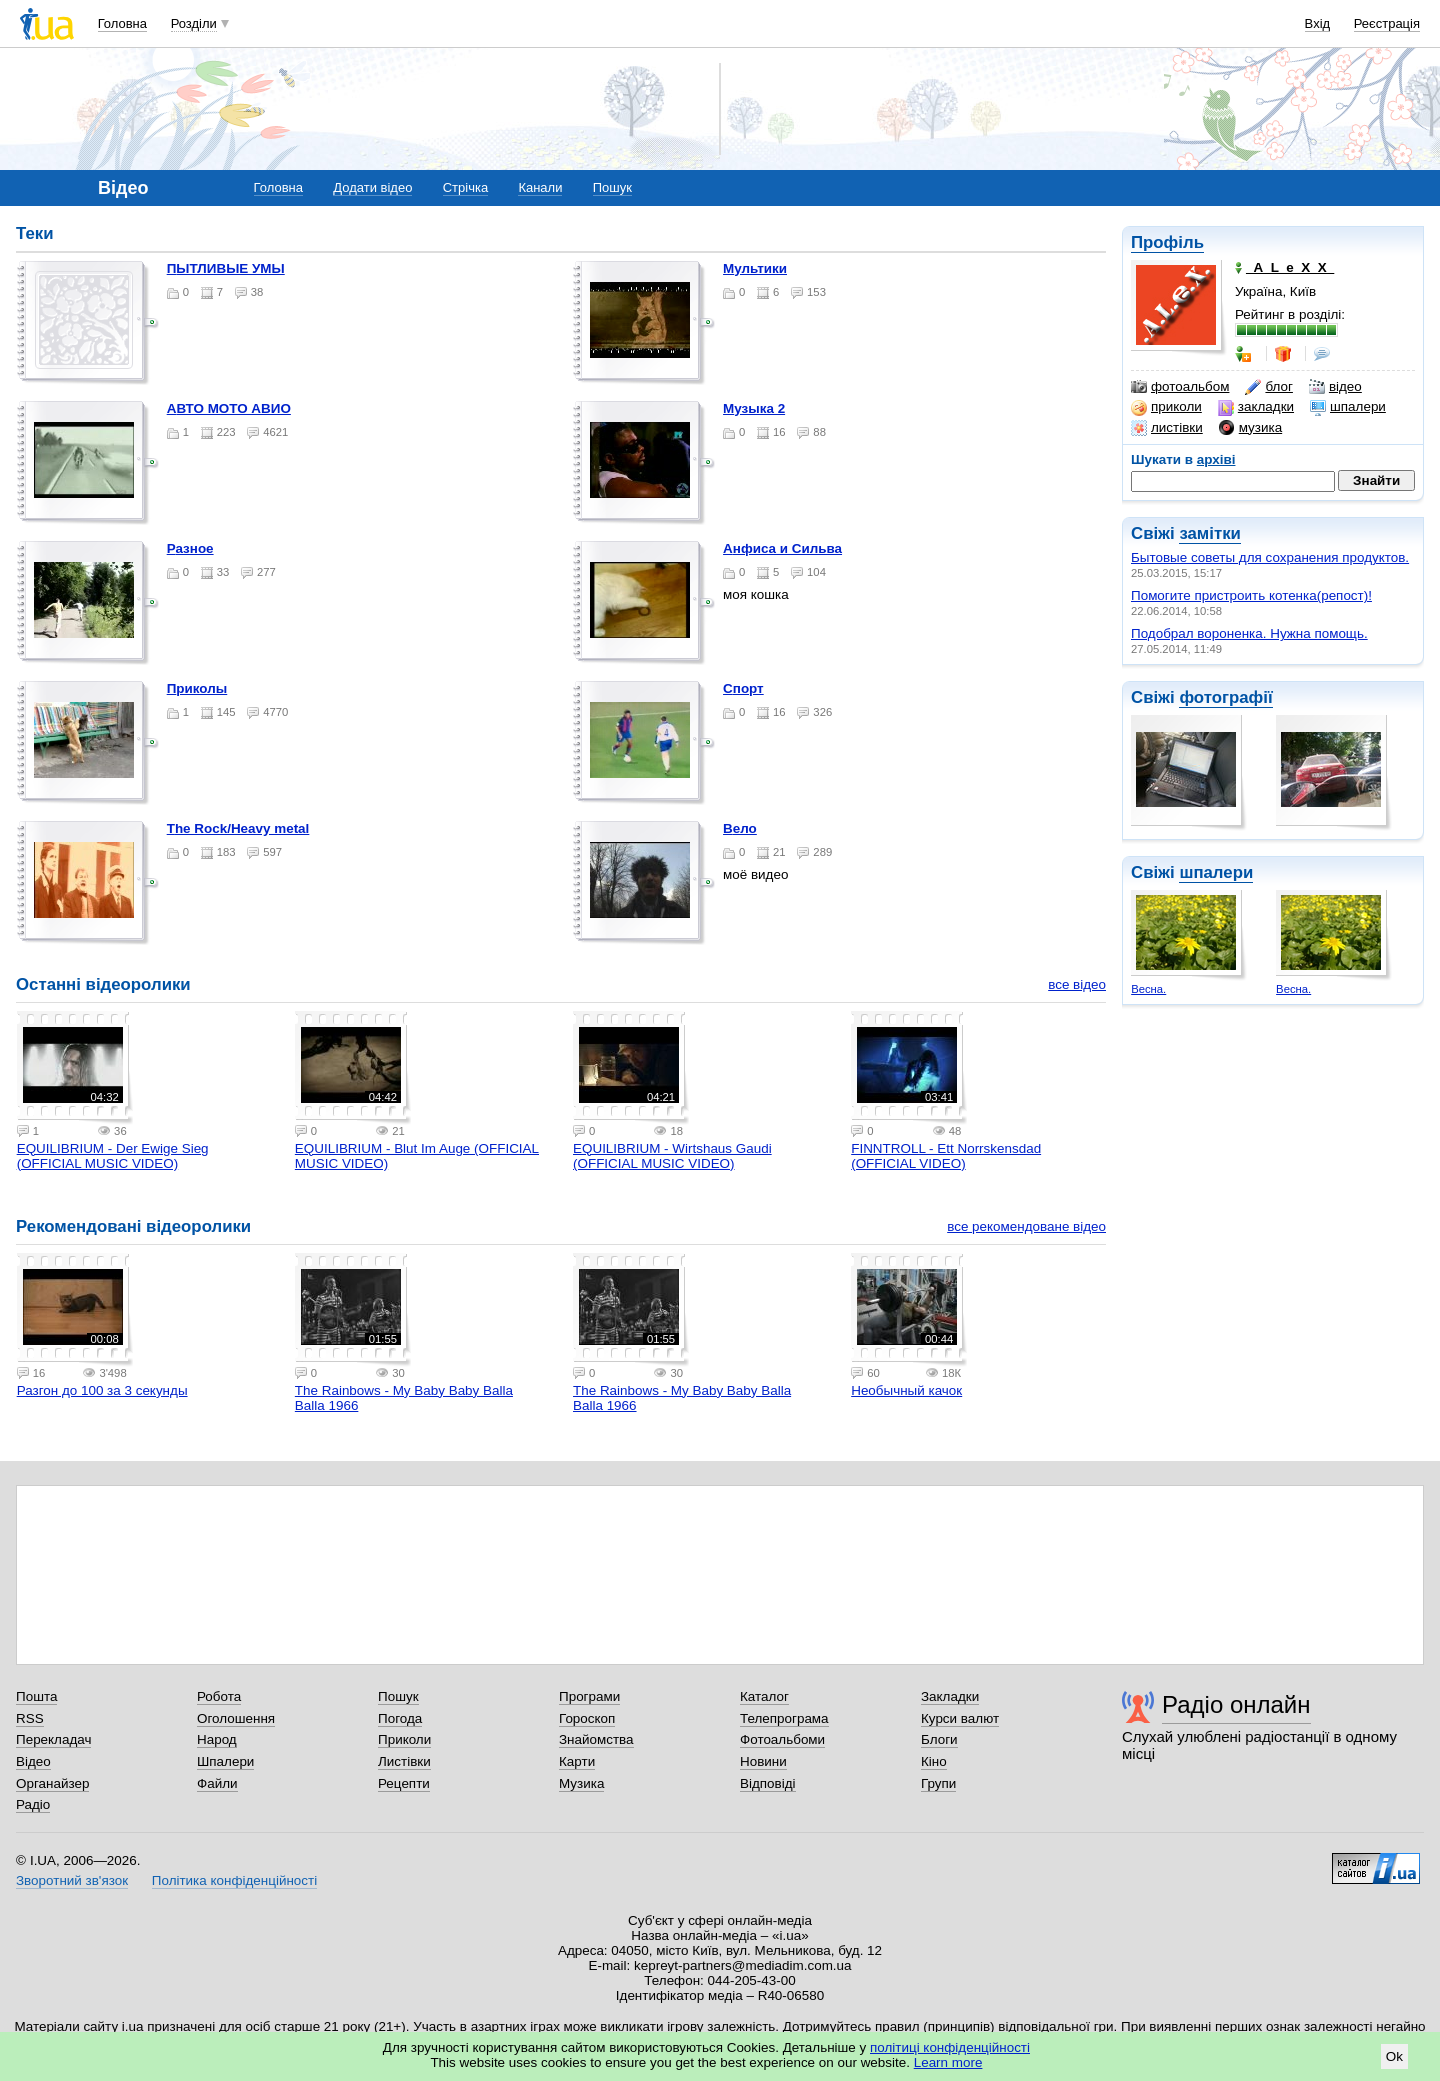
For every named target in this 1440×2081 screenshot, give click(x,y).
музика (1250, 428)
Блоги (939, 1739)
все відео (1077, 984)
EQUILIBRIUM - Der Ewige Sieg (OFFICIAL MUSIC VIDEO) (113, 1156)
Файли (217, 1783)
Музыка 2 (754, 408)
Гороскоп (587, 1718)
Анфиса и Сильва (782, 548)
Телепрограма (784, 1718)
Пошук (612, 187)
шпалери (1348, 407)
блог (1268, 387)
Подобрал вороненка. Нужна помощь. (1249, 633)
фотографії (1225, 697)
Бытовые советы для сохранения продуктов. (1270, 557)
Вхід (1318, 23)
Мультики (755, 268)
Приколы (197, 688)
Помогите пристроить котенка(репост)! (1251, 595)
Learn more (948, 2062)
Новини (763, 1761)
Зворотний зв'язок (72, 1880)
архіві (1216, 459)
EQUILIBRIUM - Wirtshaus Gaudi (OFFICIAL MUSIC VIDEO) (672, 1156)
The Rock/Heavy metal (238, 828)
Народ (217, 1739)
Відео (33, 1761)
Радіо (33, 1804)
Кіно (934, 1761)
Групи (938, 1783)
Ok (1394, 2056)
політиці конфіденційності (950, 2047)
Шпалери (225, 1761)
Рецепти (404, 1783)
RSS (30, 1718)
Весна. (1148, 989)
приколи (1166, 407)
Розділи (194, 23)
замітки (1210, 533)
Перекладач (53, 1739)
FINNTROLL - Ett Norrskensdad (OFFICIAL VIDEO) (946, 1156)
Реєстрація (1387, 23)
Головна (122, 23)
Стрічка (465, 187)
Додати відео (372, 187)
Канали (540, 187)
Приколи (404, 1739)
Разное (190, 548)
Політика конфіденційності (234, 1880)
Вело (740, 828)
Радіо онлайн (1236, 1704)
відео (1335, 387)
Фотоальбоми (782, 1739)
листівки (1167, 428)
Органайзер (52, 1783)
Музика (581, 1783)
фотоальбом (1180, 387)
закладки (1256, 407)
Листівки (404, 1761)
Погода (400, 1718)
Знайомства (596, 1739)
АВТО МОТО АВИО (229, 408)
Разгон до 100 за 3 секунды (102, 1390)
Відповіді (768, 1783)
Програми (589, 1696)
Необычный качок (906, 1390)
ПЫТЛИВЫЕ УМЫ (226, 268)
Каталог (764, 1696)
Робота (219, 1696)
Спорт (743, 688)
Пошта (36, 1696)
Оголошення (236, 1718)
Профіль (1167, 242)
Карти (577, 1761)
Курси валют (960, 1718)
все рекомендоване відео (1026, 1226)
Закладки (950, 1696)
